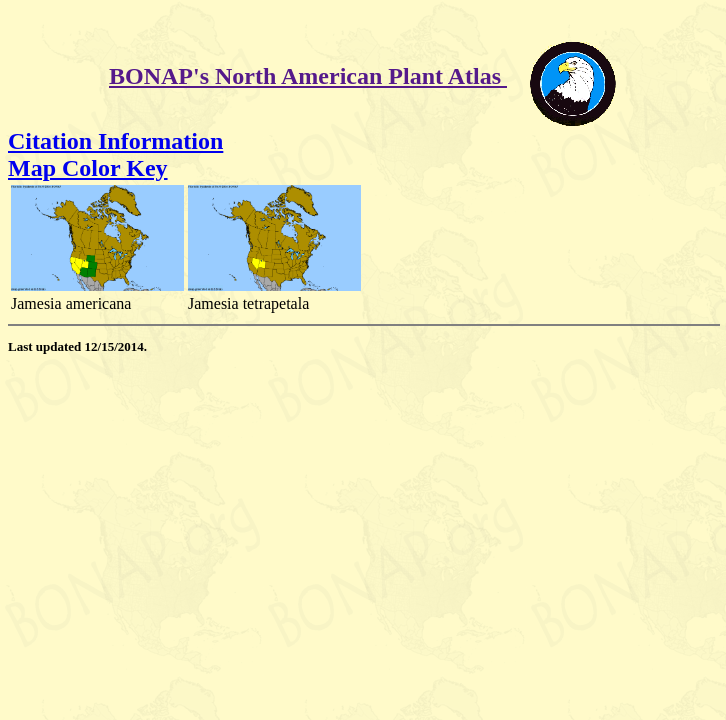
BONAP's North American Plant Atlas (308, 76)
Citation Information (115, 141)
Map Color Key (88, 168)
